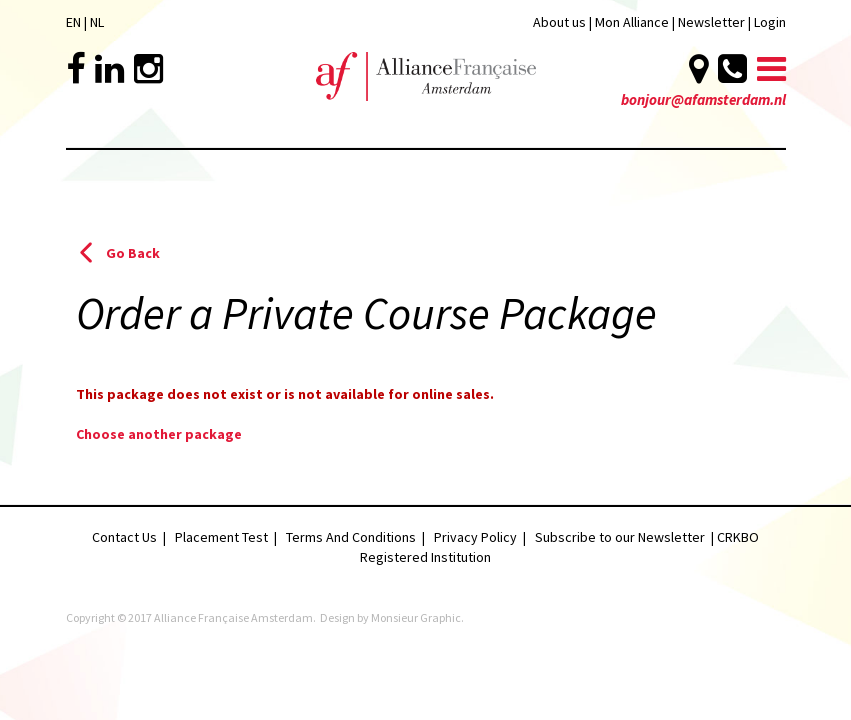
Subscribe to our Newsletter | (626, 537)
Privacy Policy (475, 537)
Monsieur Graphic (416, 617)
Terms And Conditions (351, 537)
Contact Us (124, 537)
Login (770, 22)
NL (97, 22)
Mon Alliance (632, 22)
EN (73, 22)
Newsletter (713, 22)
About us (559, 22)
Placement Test (221, 537)
